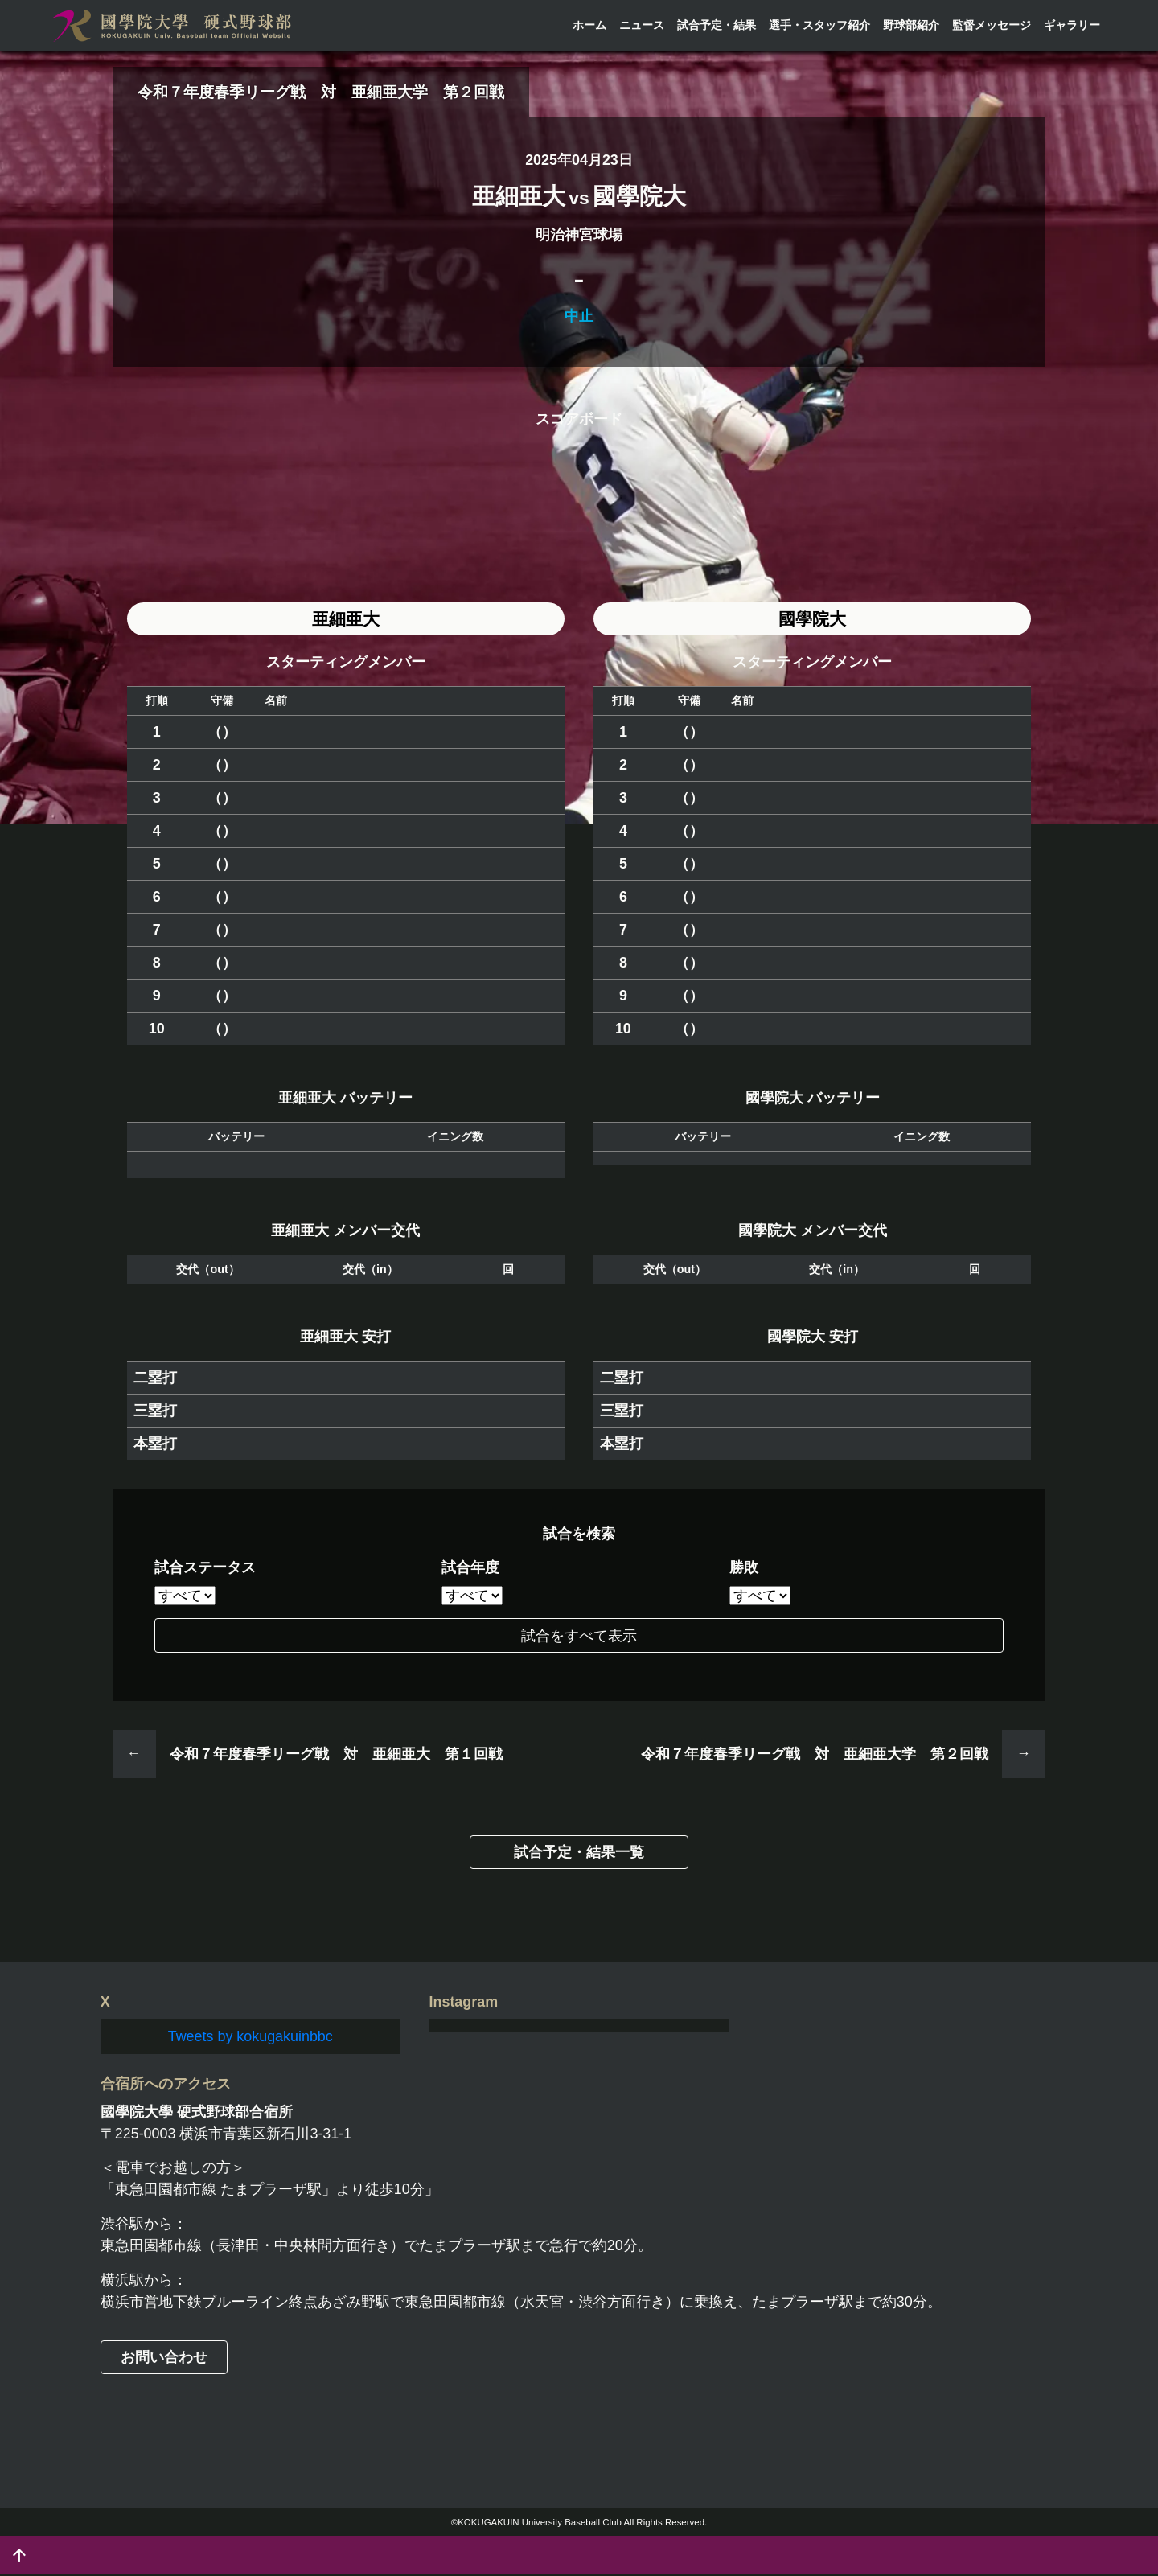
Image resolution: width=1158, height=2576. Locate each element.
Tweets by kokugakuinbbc (250, 2037)
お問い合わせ (164, 2358)
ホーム (589, 24)
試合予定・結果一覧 (579, 1854)
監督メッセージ (991, 24)
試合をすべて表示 (579, 1637)
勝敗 (743, 1569)
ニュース (641, 24)
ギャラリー (1072, 24)
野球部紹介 (911, 24)
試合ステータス (205, 1569)
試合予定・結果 (716, 24)
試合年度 (470, 1569)
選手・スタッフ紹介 (819, 24)
